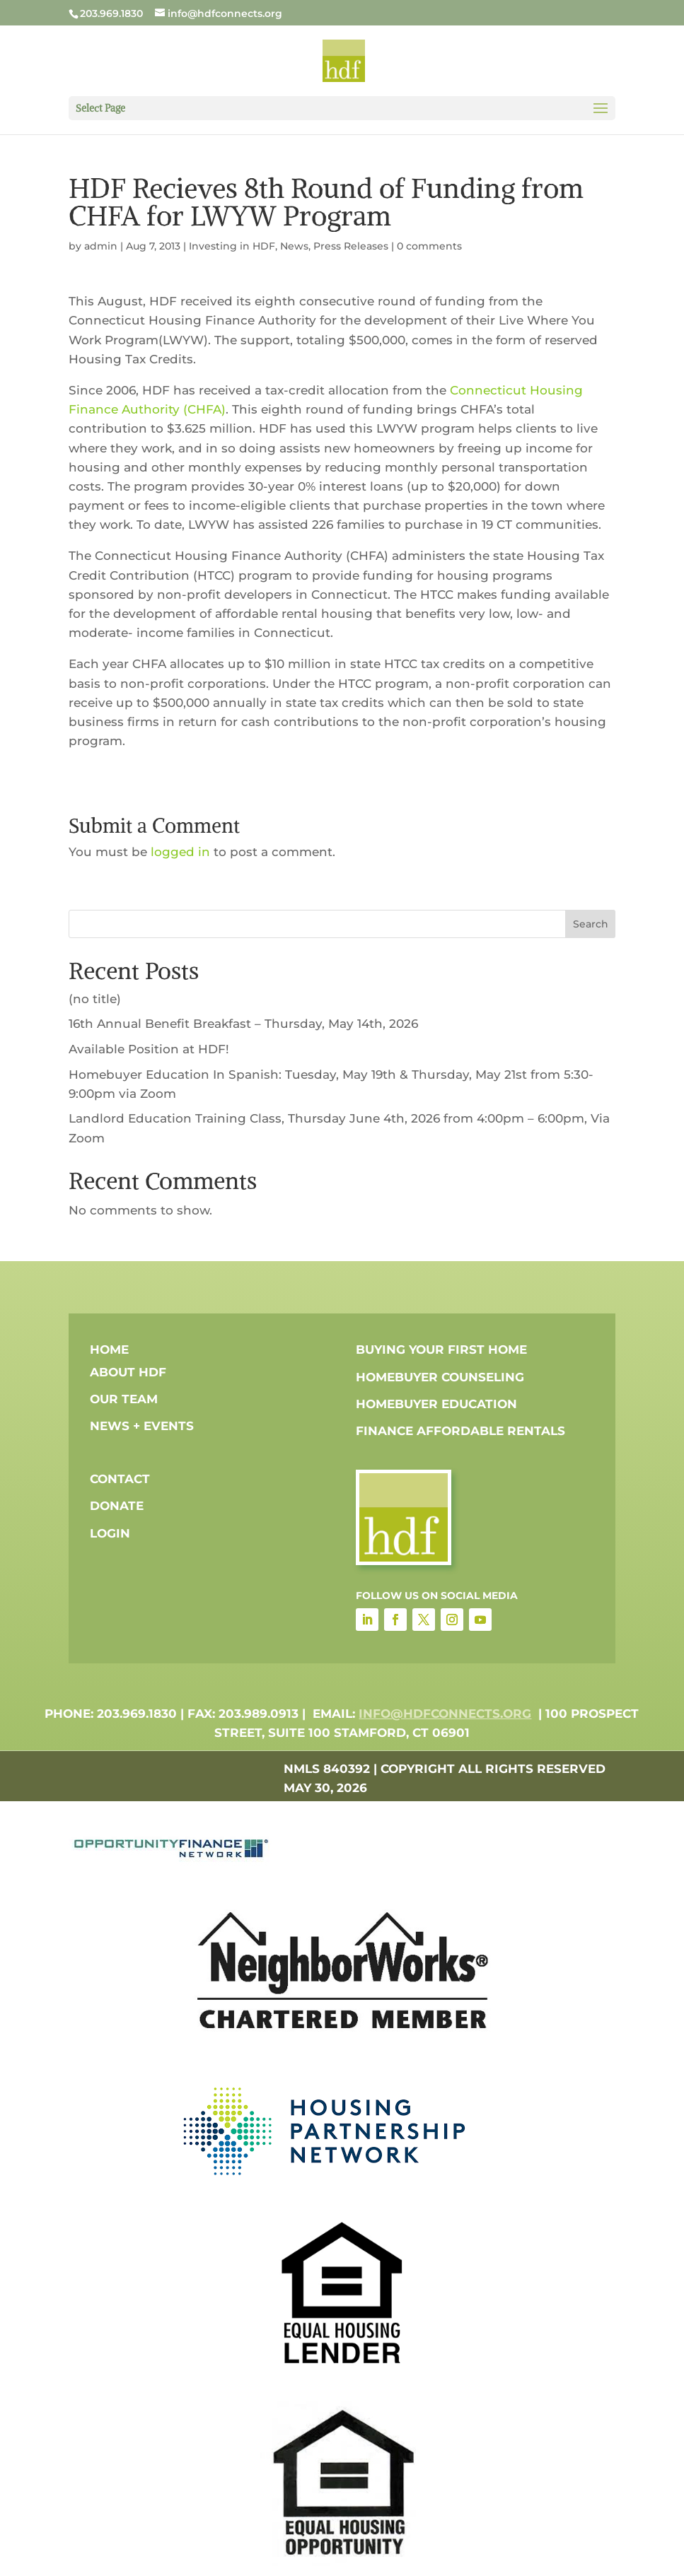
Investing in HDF (232, 246)
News (294, 246)
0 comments (429, 246)
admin (100, 246)
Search (590, 924)
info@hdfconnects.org (445, 1713)
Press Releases (350, 246)
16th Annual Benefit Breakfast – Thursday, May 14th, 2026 (243, 1024)
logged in (180, 852)
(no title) (95, 999)
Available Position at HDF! (149, 1049)
